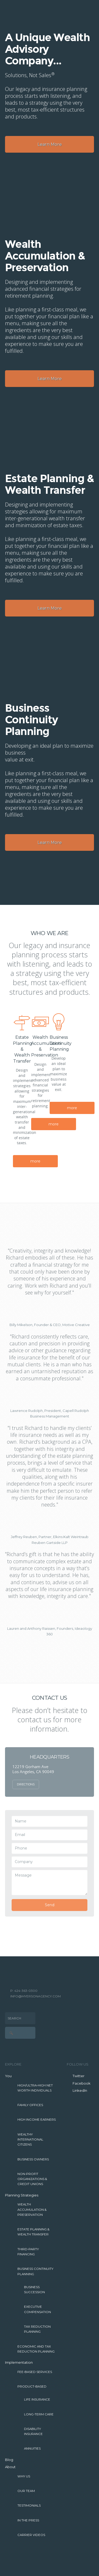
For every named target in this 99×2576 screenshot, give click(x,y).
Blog (9, 2460)
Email (20, 1834)
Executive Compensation (37, 2309)
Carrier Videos (31, 2535)
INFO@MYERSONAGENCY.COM (35, 1996)
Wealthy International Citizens (30, 2140)
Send (49, 1905)
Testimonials (29, 2505)
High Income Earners (36, 2119)
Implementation (19, 2362)
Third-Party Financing (28, 2251)
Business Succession (34, 2289)
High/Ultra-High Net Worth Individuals (35, 2088)
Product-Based (31, 2386)
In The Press (28, 2520)
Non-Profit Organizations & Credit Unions (32, 2179)
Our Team (26, 2491)
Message (23, 1875)
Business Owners (33, 2159)
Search (14, 2018)
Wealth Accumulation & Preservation (31, 2210)
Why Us (23, 2476)
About (10, 2467)
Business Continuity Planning (35, 2271)
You (8, 2076)
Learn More (49, 144)
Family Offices (30, 2105)
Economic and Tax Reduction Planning (36, 2349)
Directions (26, 1784)
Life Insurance (37, 2399)
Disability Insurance (33, 2431)
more (35, 1161)
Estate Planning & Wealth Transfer (33, 2231)
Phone (21, 1848)
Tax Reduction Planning (37, 2329)
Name (20, 1821)
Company (24, 1861)
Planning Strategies (21, 2195)
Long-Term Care (39, 2414)
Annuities (32, 2448)
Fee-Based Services (34, 2372)
